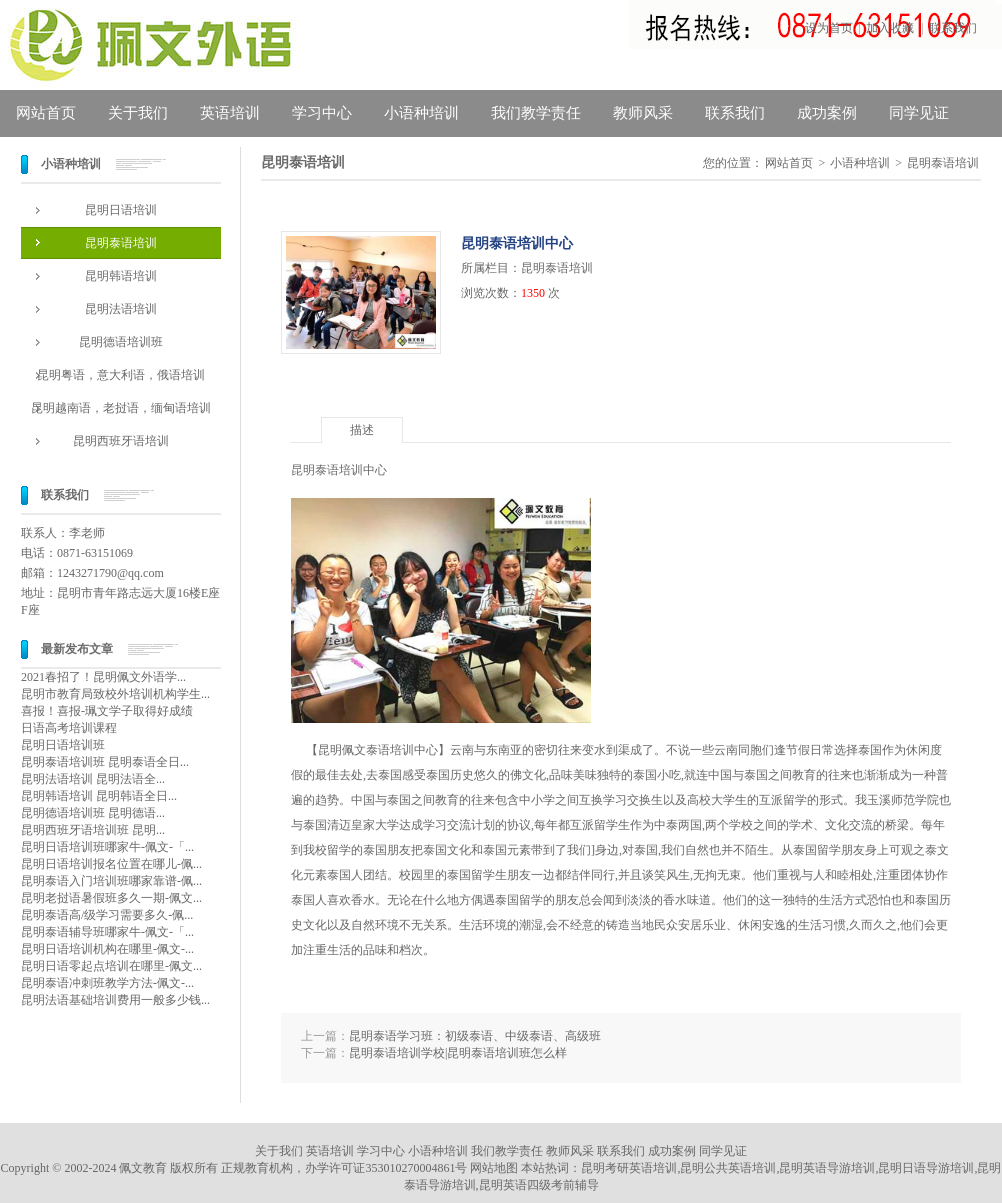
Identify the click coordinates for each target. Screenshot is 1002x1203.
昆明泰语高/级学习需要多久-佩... (107, 915)
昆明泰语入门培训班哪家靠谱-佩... (111, 881)
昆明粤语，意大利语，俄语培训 (121, 375)
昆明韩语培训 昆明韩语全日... (99, 796)
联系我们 (953, 28)
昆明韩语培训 (121, 276)
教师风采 (643, 113)
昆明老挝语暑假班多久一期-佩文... (111, 898)
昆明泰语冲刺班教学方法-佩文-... (107, 983)
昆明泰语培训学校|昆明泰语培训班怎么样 (458, 1053)
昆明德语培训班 (121, 342)
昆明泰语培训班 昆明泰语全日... (105, 762)
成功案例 (827, 113)
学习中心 (322, 113)
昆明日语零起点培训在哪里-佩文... (111, 966)
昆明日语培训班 (63, 745)
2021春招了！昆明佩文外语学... (103, 677)
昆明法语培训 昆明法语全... (93, 779)
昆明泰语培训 (121, 243)
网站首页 (46, 113)
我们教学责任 (536, 113)
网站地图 (494, 1168)
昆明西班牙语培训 (121, 441)
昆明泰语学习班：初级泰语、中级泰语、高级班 (475, 1036)
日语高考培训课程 (69, 728)
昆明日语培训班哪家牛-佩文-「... (107, 847)
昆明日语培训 (121, 210)
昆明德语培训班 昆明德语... (93, 813)
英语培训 (230, 113)
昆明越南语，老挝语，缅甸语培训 (121, 408)
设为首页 (829, 28)
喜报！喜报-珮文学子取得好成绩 (107, 711)
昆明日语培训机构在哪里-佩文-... (107, 949)
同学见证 (919, 113)
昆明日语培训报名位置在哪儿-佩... (111, 864)
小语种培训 (421, 113)
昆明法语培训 (121, 309)
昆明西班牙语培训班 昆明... (93, 830)
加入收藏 (890, 28)
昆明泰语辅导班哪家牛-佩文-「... (107, 932)
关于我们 (138, 113)
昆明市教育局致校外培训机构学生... (115, 694)
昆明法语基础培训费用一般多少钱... (115, 1000)
